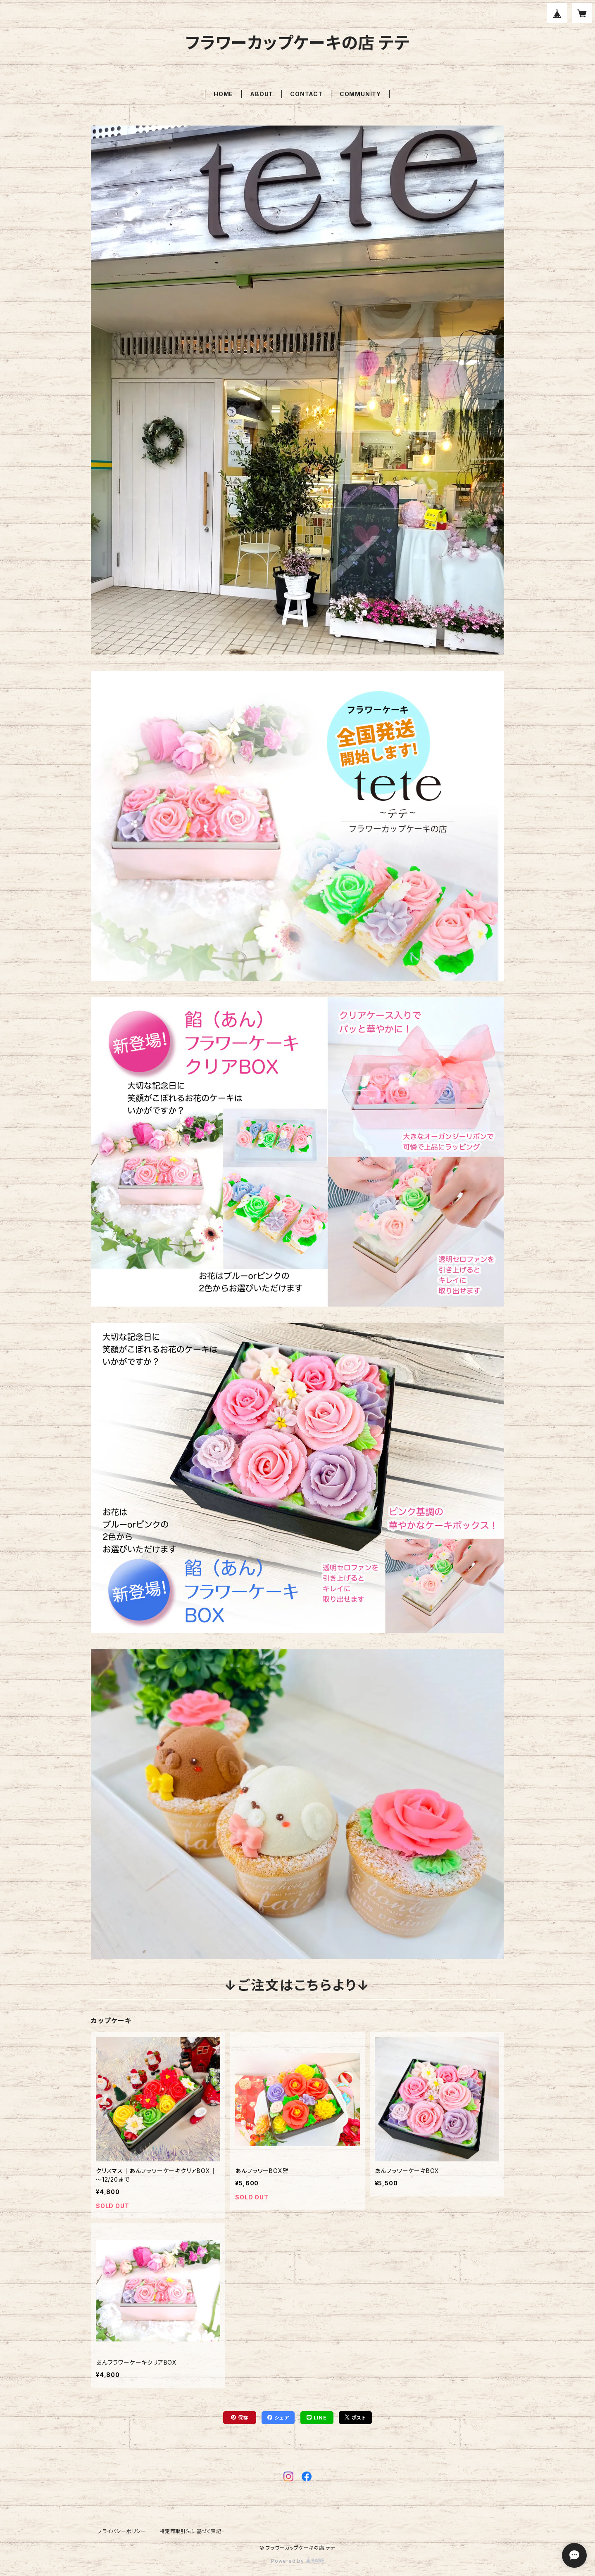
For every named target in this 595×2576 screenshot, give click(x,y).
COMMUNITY (360, 93)
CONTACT (306, 93)
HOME (223, 93)
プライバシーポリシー (122, 2531)
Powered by (297, 2561)
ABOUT (261, 93)
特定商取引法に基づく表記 (190, 2531)
